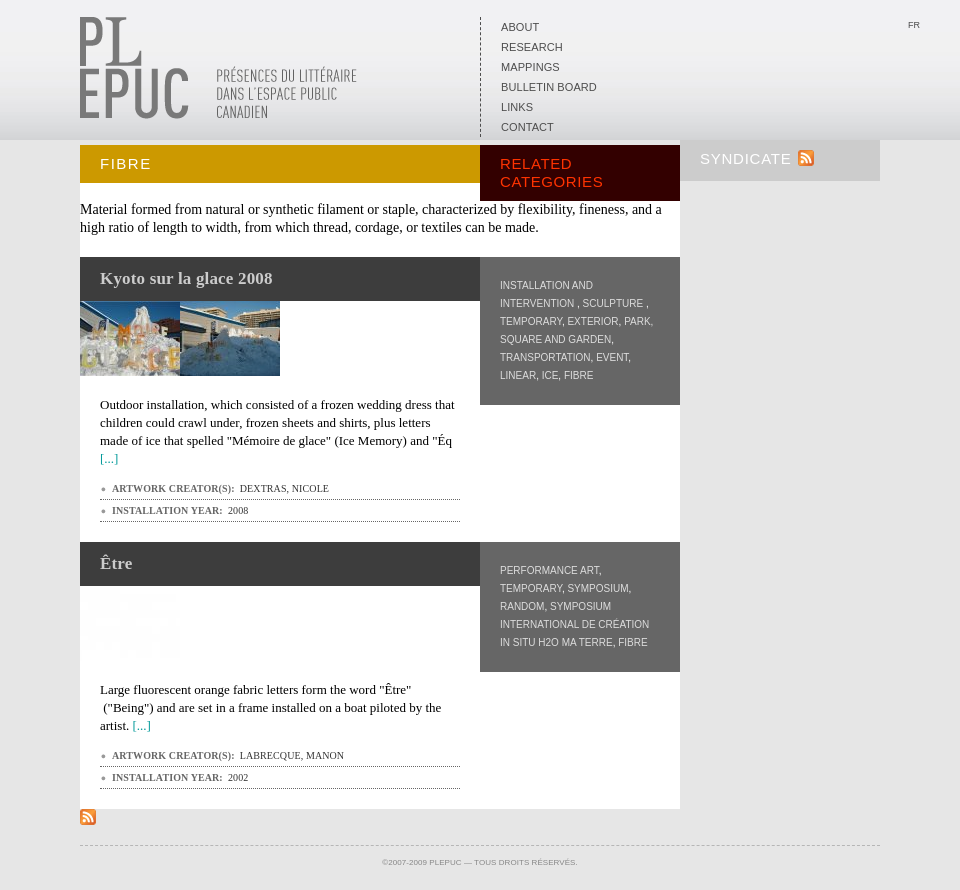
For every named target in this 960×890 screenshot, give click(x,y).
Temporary (531, 321)
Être (116, 563)
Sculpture (614, 303)
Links (517, 107)
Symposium (597, 588)
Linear (518, 375)
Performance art (549, 570)
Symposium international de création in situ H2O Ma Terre (574, 624)
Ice (550, 375)
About (520, 27)
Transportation (545, 357)
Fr (914, 25)
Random (522, 606)
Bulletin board (549, 87)
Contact (527, 127)
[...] (109, 458)
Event (612, 357)
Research (532, 47)
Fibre (578, 375)
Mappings (530, 67)
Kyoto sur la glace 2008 (186, 278)
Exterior (592, 321)
